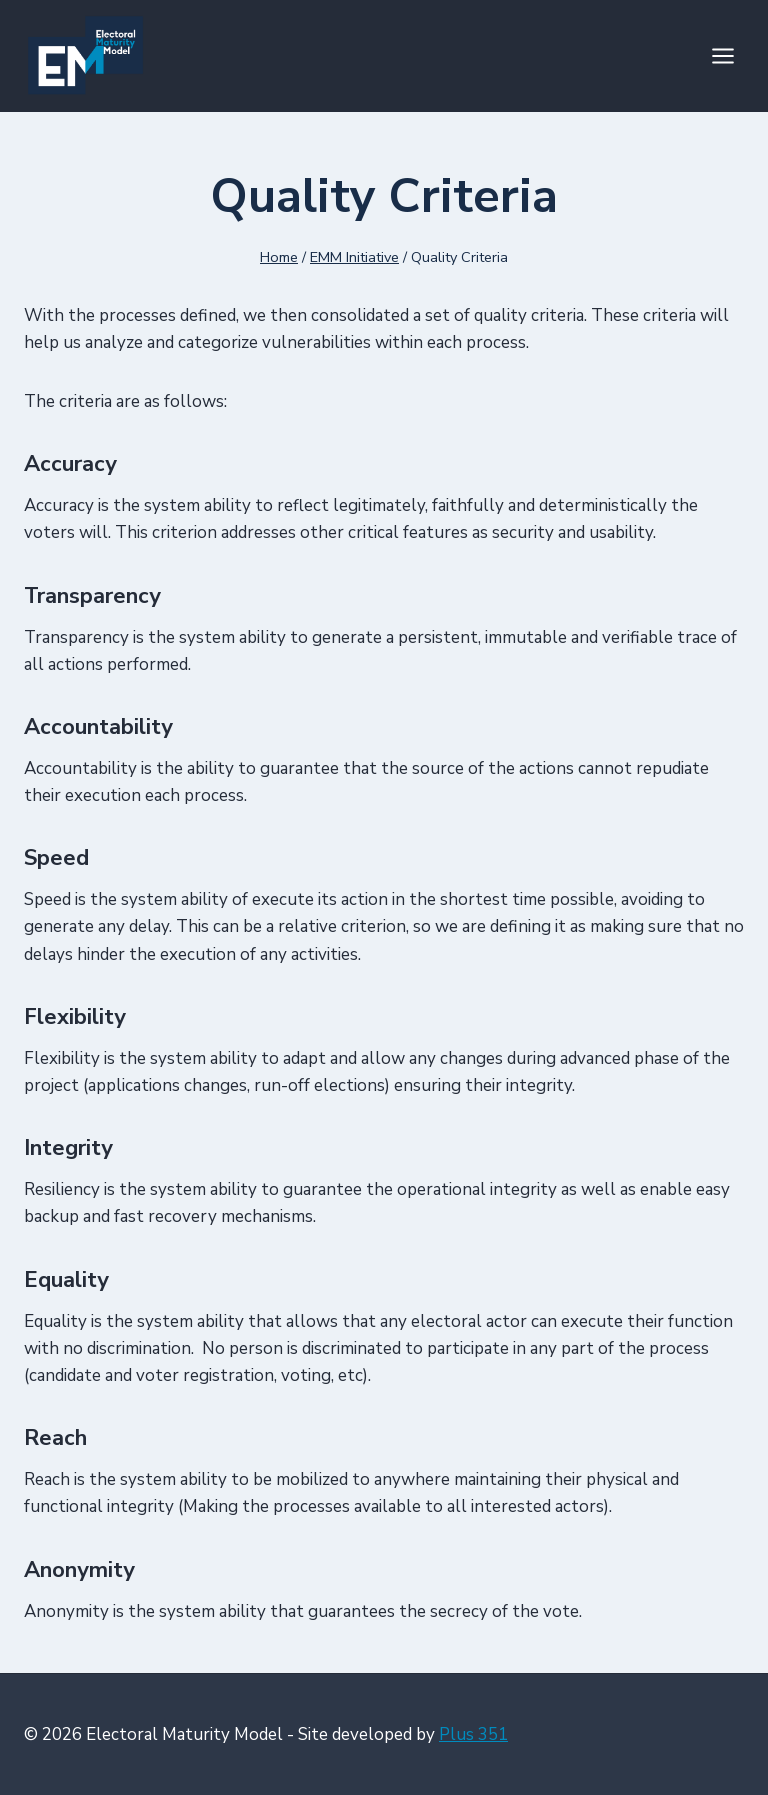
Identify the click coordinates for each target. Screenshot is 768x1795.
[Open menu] (722, 55)
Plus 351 (473, 1734)
